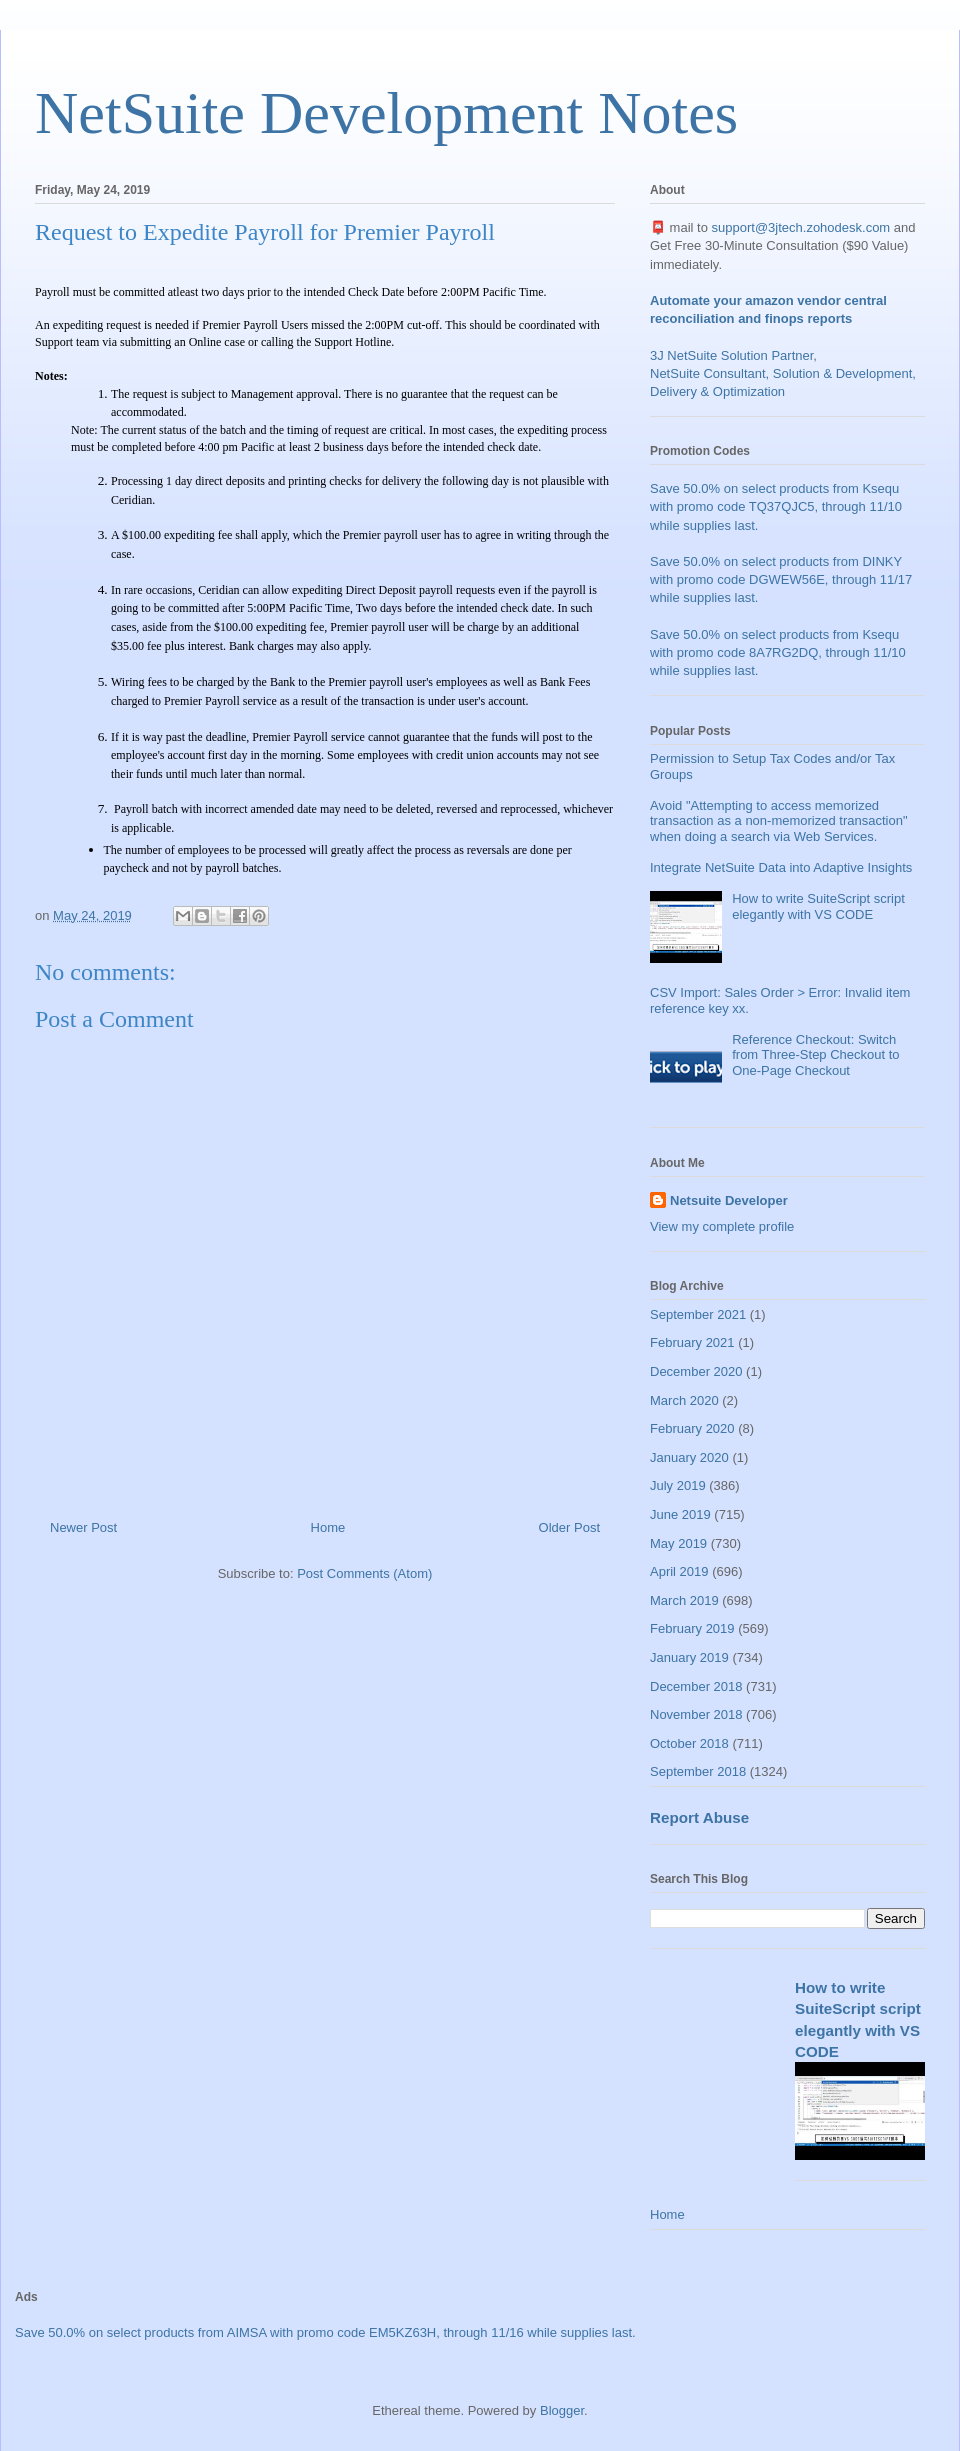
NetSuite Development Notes (386, 113)
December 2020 (696, 1371)
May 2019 (678, 1543)
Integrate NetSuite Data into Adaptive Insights (781, 867)
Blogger (562, 2410)
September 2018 (698, 1771)
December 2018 (696, 1686)
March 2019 (684, 1600)
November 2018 (696, 1714)
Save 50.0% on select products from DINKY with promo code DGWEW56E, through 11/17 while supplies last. (781, 579)
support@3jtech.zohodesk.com (801, 227)
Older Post (569, 1527)
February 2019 (692, 1628)
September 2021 (698, 1314)
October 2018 (689, 1743)
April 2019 (679, 1571)
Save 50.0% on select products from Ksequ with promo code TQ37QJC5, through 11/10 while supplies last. (776, 506)
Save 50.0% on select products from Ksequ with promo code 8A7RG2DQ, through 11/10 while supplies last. (778, 652)
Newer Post (83, 1527)
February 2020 (692, 1428)
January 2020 (689, 1457)
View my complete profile (722, 1226)
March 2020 (684, 1400)
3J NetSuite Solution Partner (731, 355)
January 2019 (689, 1657)
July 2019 (678, 1485)
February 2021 (692, 1342)
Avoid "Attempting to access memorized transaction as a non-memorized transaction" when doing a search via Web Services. (779, 821)
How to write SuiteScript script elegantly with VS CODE (818, 906)
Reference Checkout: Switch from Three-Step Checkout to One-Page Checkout (815, 1055)
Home (328, 1527)
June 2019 (680, 1514)
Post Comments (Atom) (364, 1573)
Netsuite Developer (729, 1200)
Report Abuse (699, 1817)
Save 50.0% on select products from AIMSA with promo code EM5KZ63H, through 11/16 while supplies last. (325, 2332)
